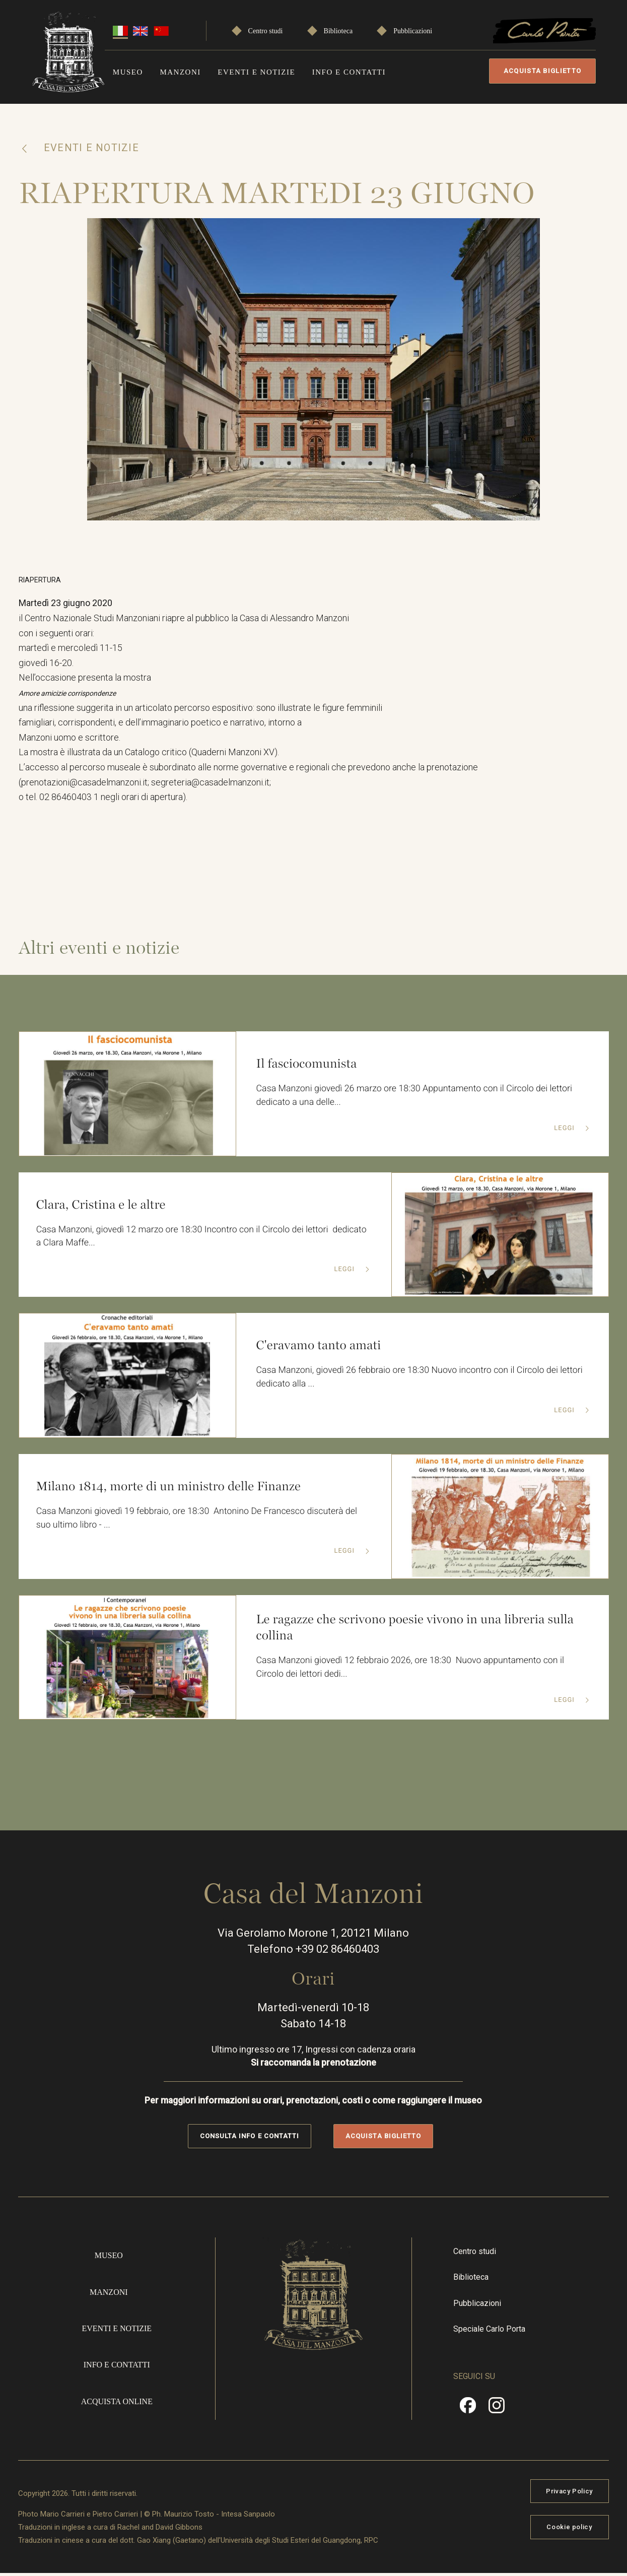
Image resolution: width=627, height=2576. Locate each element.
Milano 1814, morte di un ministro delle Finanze (169, 1489)
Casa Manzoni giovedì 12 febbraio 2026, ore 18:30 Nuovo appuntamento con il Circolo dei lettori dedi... (411, 1670)
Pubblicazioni (412, 31)
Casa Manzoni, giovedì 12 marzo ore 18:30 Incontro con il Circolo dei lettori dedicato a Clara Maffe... (203, 1239)
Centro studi (265, 31)
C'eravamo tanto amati (319, 1348)
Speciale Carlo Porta (489, 2331)
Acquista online (117, 2404)
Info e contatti (349, 72)
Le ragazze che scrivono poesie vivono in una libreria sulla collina (416, 1629)
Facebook (468, 2411)
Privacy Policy (569, 2493)
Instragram (497, 2411)
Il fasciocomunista (307, 1066)
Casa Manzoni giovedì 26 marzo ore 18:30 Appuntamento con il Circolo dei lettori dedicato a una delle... (416, 1098)
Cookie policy (569, 2530)
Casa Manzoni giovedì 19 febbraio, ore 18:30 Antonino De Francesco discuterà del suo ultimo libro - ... (198, 1521)
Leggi (565, 1131)
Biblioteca (338, 31)
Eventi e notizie (256, 72)
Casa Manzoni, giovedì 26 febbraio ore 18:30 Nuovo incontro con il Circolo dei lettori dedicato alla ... (421, 1380)
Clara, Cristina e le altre (101, 1207)
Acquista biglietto (542, 71)
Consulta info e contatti (249, 2138)
